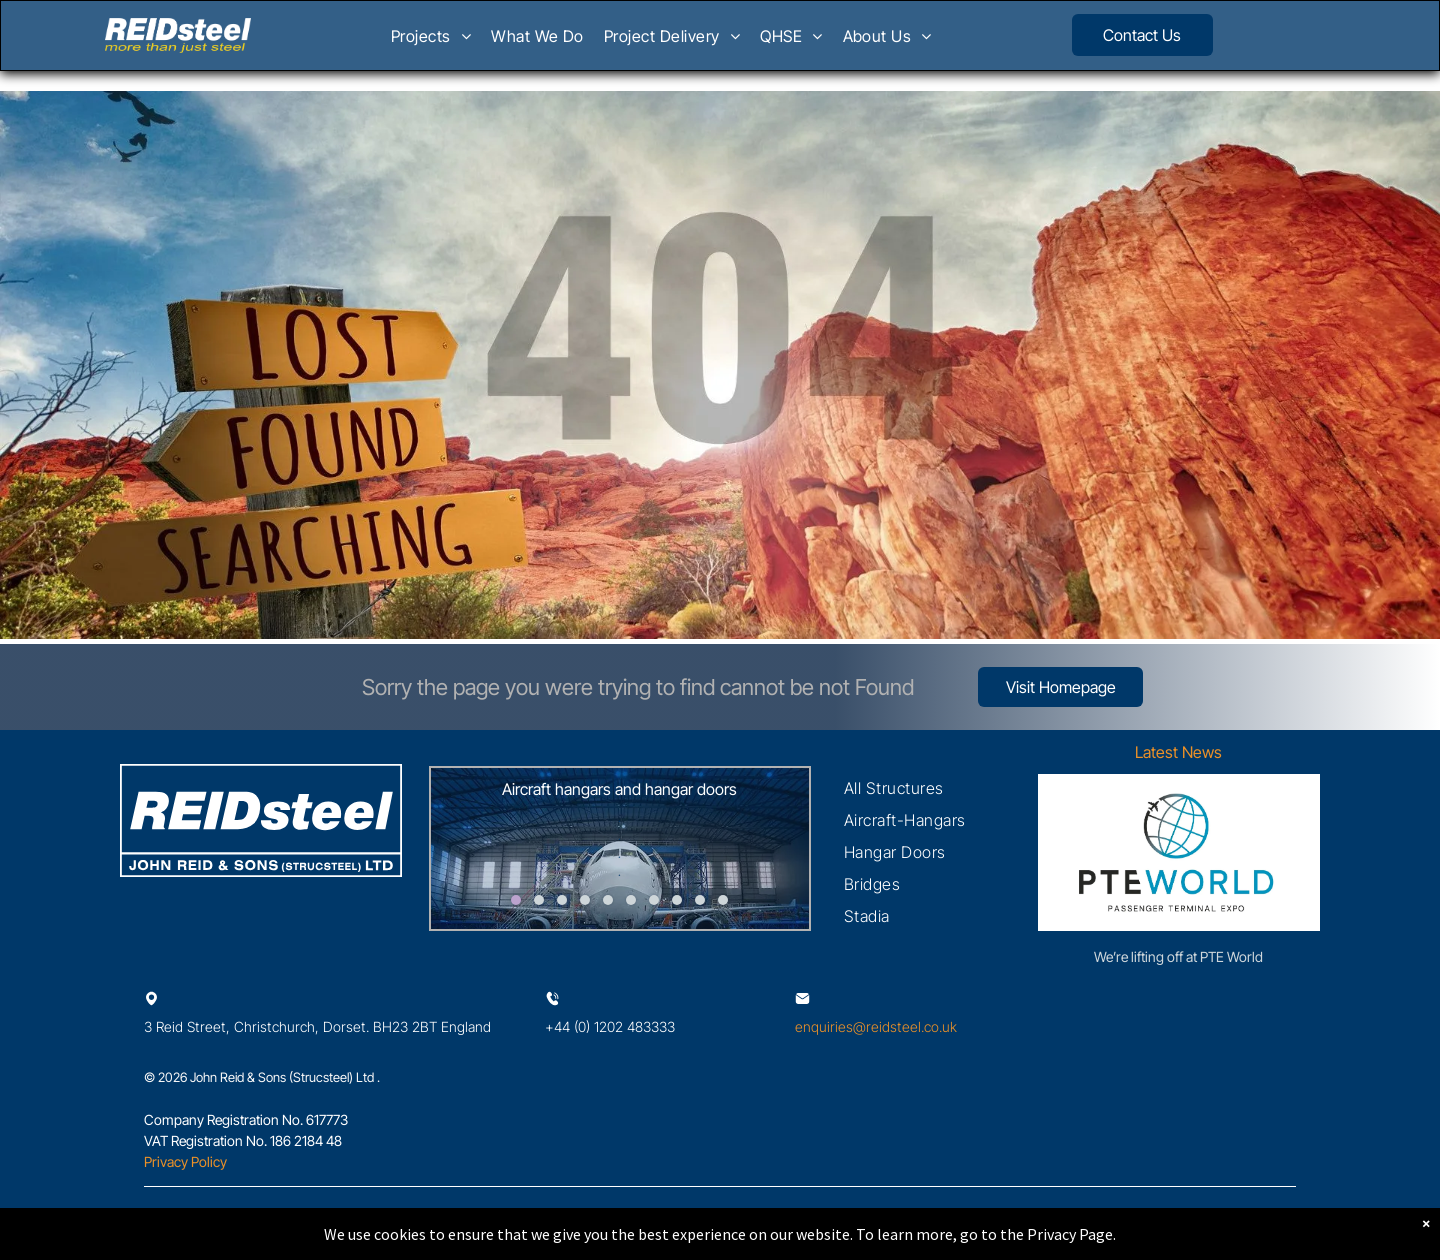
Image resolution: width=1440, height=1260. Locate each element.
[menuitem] (431, 42)
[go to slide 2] (539, 900)
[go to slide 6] (631, 900)
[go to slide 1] (516, 900)
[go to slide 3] (562, 900)
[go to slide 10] (723, 900)
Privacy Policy (185, 1161)
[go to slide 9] (700, 900)
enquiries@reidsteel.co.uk (876, 1026)
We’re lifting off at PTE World (1178, 956)
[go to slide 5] (608, 900)
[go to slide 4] (585, 900)
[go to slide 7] (654, 900)
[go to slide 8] (677, 900)
